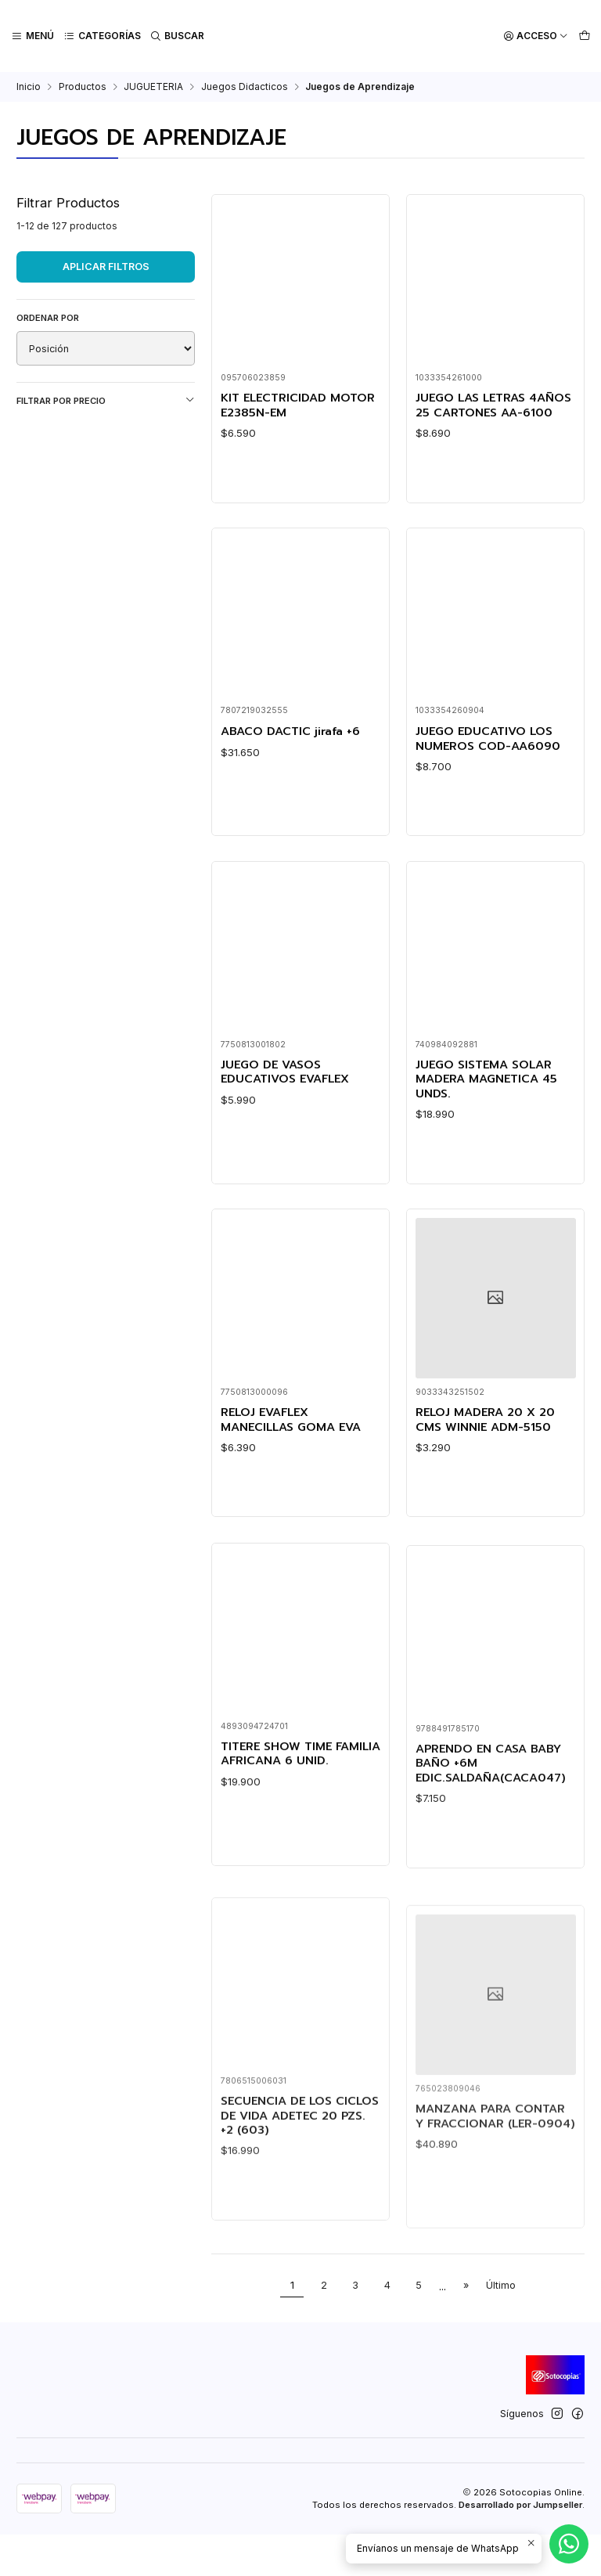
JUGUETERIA (153, 87)
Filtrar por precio (105, 400)
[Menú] (32, 36)
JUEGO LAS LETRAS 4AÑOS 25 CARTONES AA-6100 (482, 413)
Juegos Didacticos (244, 87)
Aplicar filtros (106, 266)
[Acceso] (536, 36)
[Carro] (584, 36)
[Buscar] (176, 36)
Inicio (28, 87)
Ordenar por (47, 317)
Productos (82, 87)
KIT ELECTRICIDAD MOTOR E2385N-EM (300, 406)
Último (501, 2327)
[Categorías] (101, 36)
